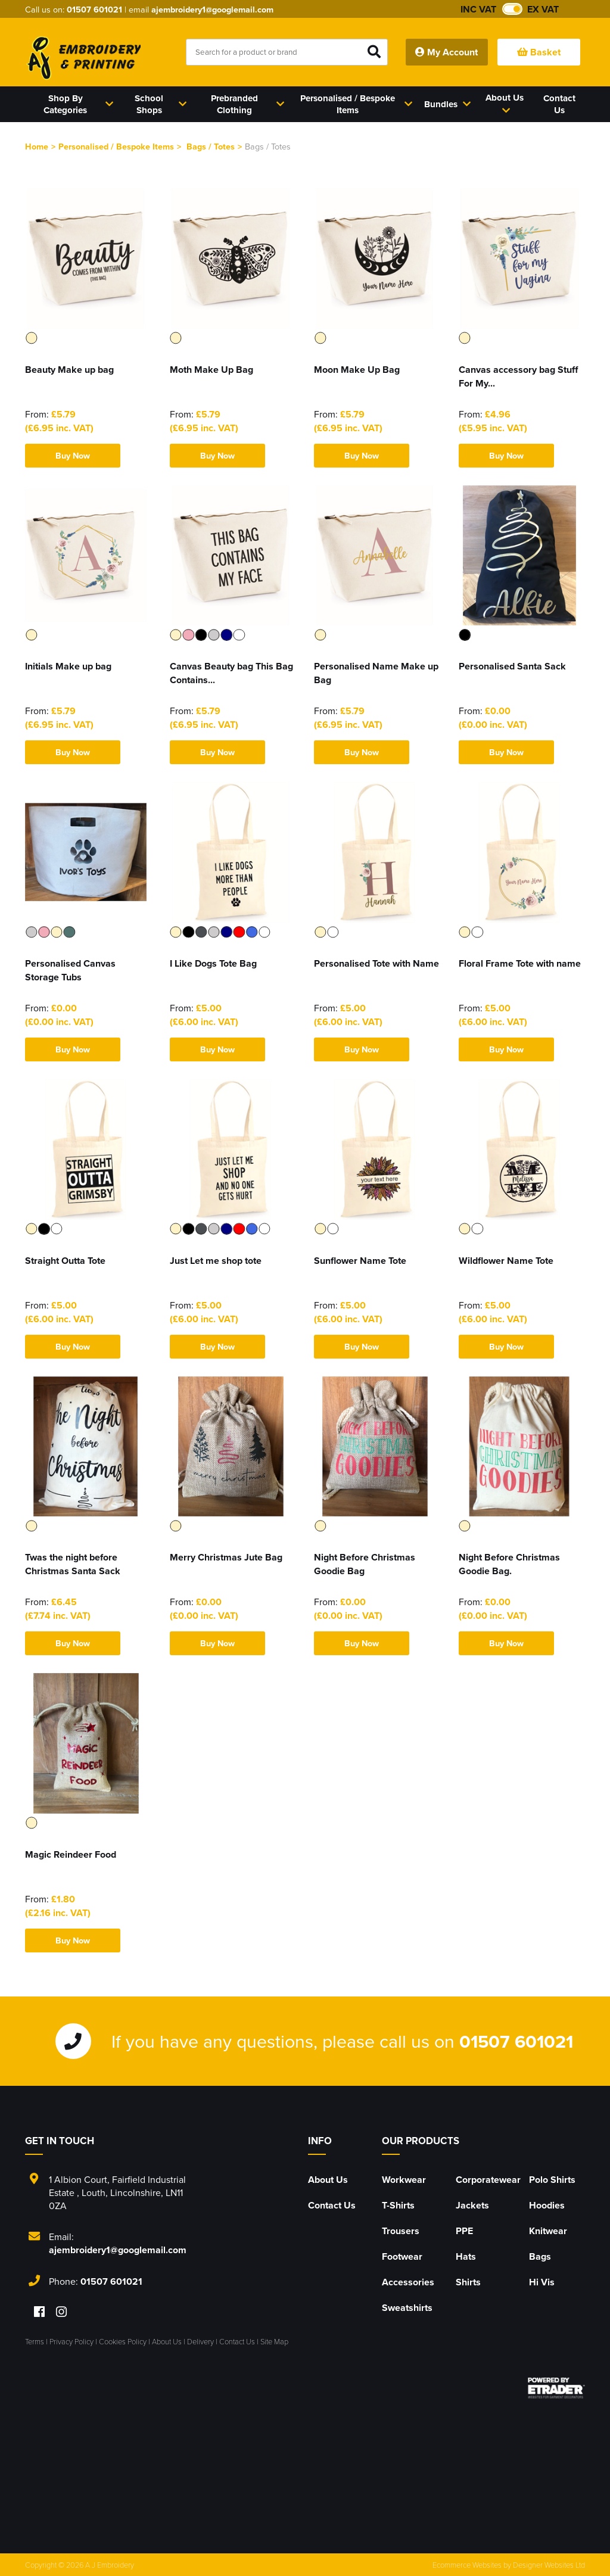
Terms (34, 2341)
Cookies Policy (123, 2341)
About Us (328, 2179)
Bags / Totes (210, 146)
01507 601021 (94, 9)
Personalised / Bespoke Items (116, 146)
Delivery (200, 2341)
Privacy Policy (71, 2341)
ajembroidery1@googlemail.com (212, 9)
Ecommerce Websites (467, 2564)
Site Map (274, 2341)
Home (36, 146)
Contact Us (332, 2205)
